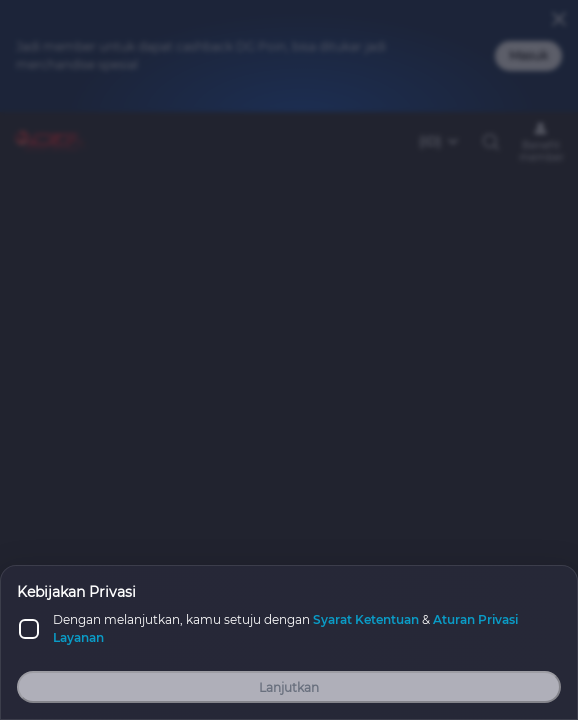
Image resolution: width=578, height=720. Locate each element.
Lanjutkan (289, 687)
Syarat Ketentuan (366, 619)
